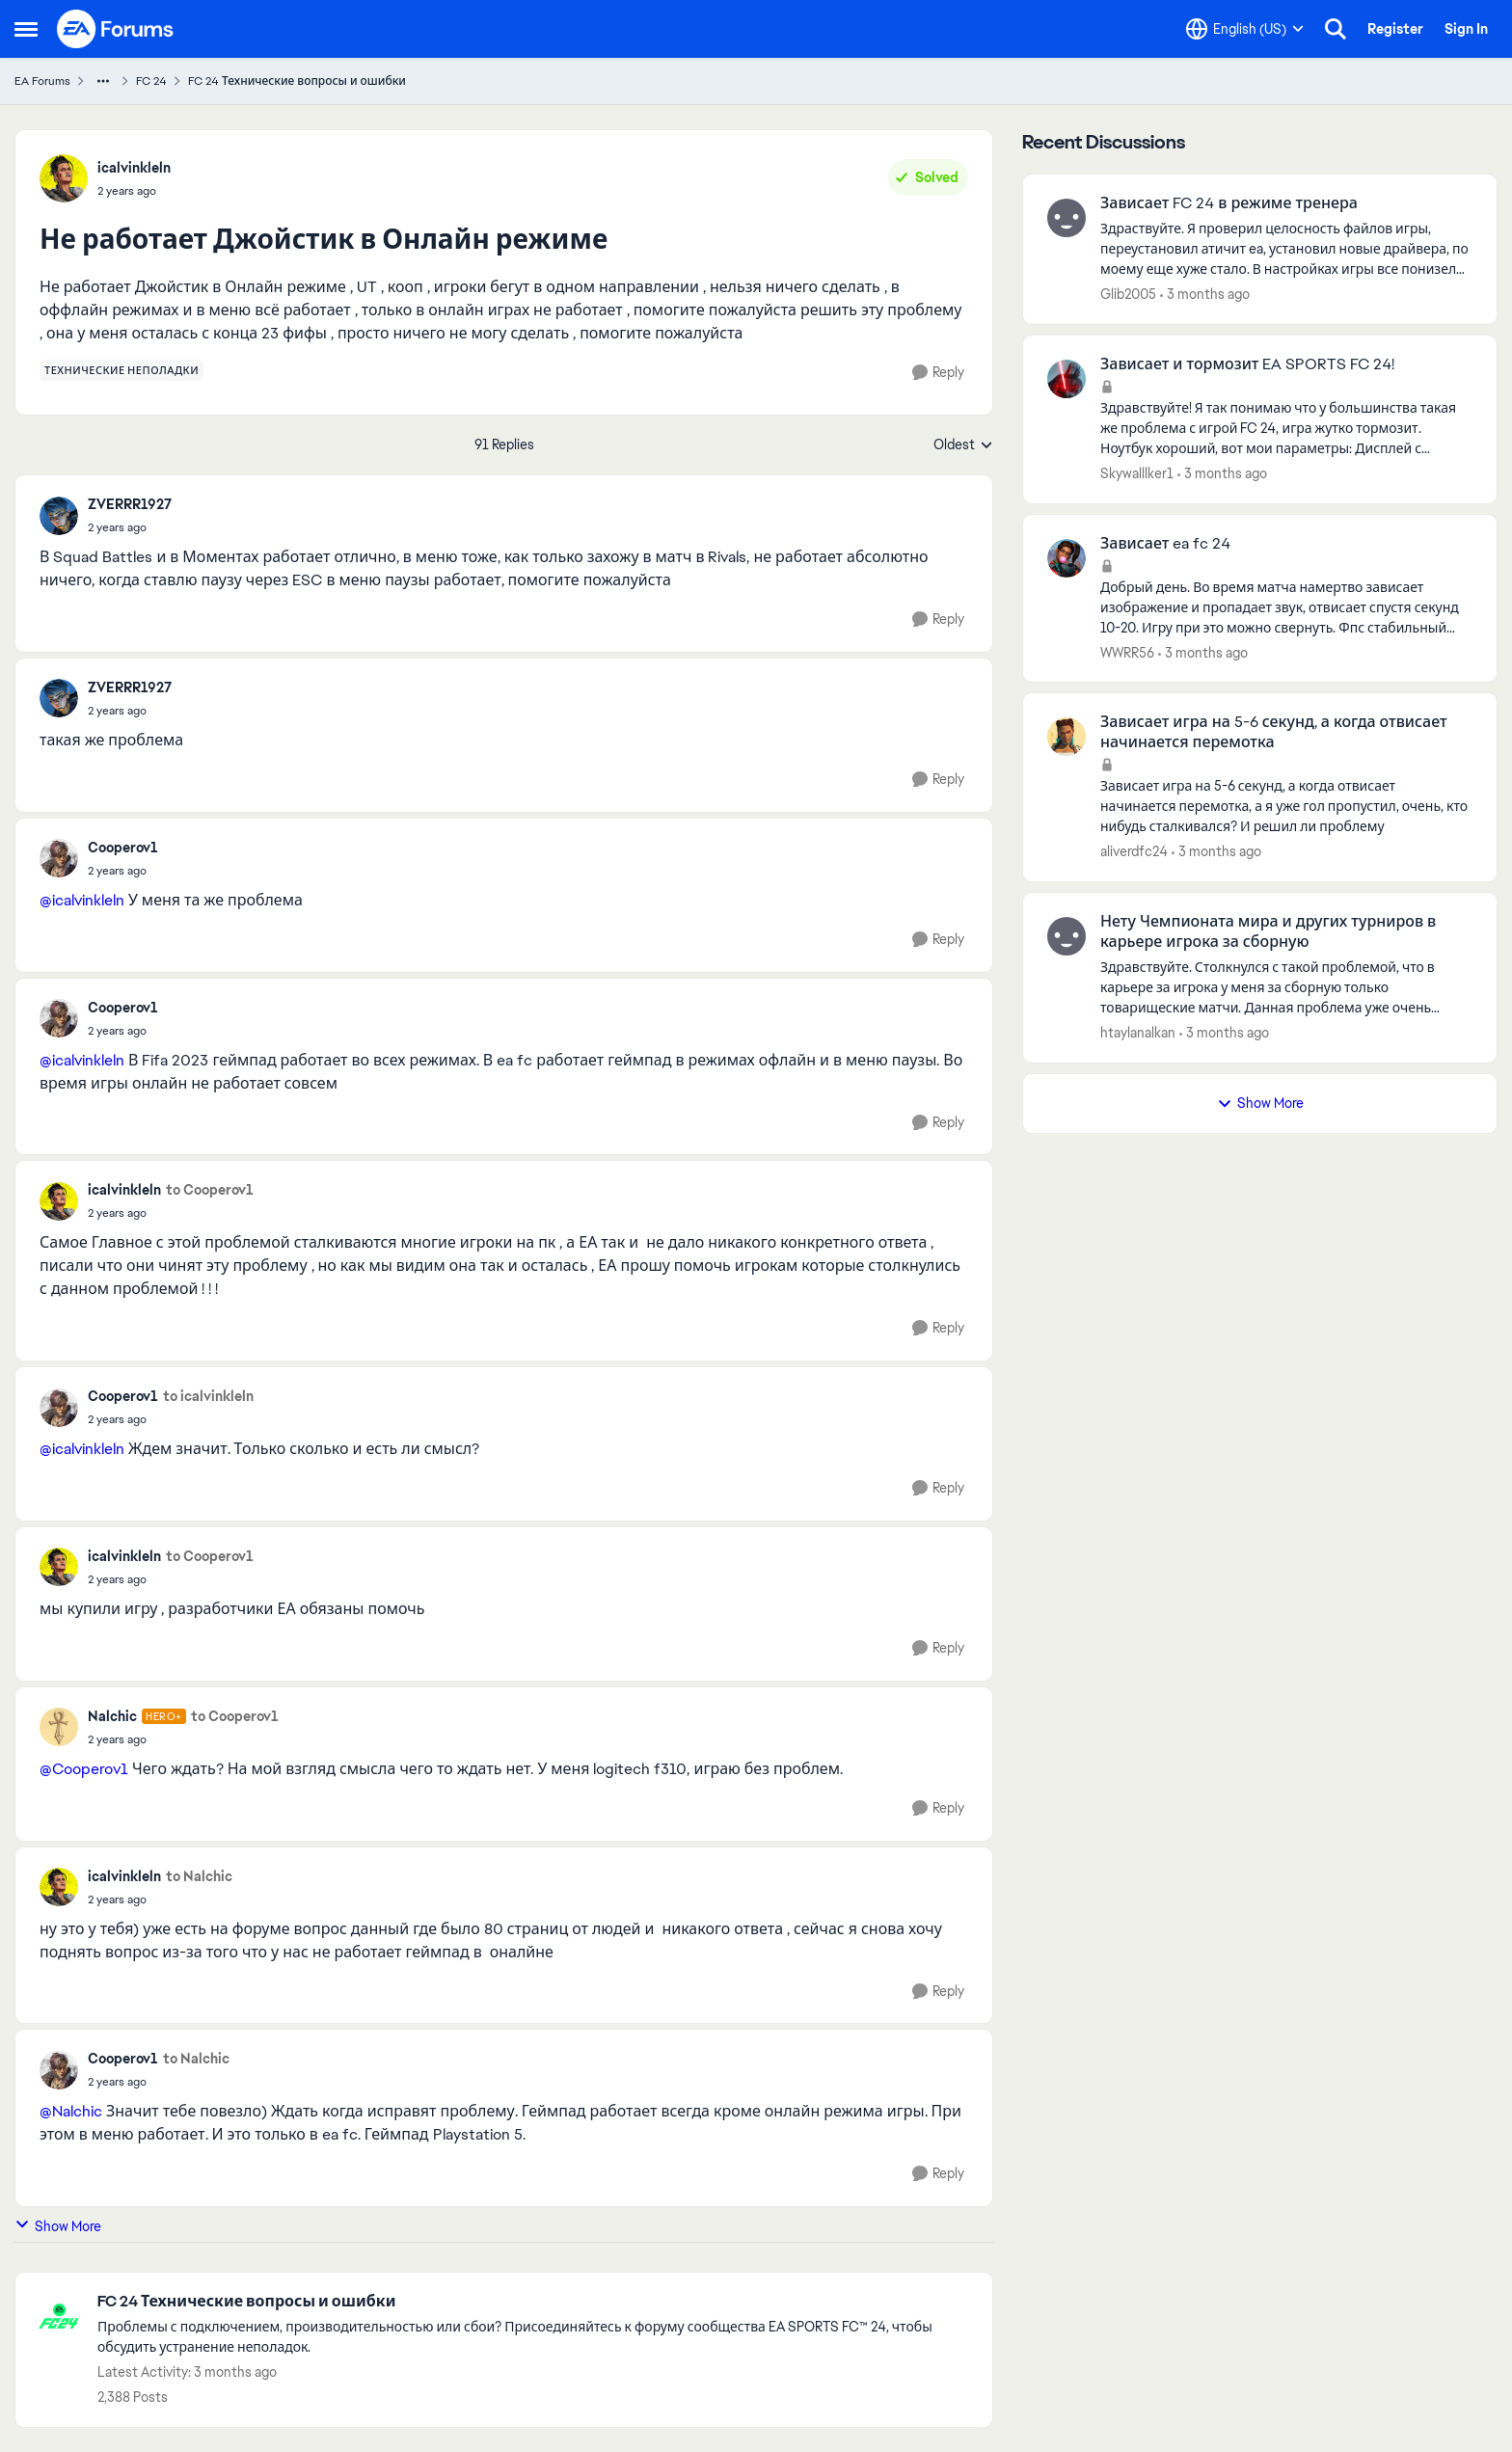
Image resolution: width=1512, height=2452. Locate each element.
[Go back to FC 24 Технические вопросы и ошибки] (535, 2302)
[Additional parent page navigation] (103, 80)
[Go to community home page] (116, 29)
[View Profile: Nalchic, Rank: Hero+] (59, 1727)
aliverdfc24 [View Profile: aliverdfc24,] (1134, 851)
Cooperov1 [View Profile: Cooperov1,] (123, 847)
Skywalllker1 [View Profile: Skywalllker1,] (1137, 473)
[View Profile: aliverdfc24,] (1066, 736)
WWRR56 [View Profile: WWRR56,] (1127, 651)
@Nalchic (71, 2111)
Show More (57, 2226)
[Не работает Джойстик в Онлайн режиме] (130, 527)
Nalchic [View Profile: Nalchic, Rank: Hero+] (112, 1716)
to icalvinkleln (208, 1396)
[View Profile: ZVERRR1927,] (59, 516)
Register (1395, 29)
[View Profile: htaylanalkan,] (1066, 936)
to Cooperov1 (210, 1190)
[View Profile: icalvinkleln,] (64, 178)
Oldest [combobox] (963, 445)
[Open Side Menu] (26, 28)
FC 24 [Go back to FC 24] (151, 81)
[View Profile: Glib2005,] (1066, 218)
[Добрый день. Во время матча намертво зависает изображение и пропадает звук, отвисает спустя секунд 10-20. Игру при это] (1286, 607)
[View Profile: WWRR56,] (1066, 558)
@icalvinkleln (82, 900)
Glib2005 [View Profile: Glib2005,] (1128, 294)
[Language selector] (1244, 29)
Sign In (1466, 29)
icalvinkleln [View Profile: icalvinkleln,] (134, 167)
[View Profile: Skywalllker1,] (1066, 379)
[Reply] (938, 373)
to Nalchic (199, 1876)
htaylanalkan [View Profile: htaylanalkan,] (1137, 1032)
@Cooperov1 (84, 1769)
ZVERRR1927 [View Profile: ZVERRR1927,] (130, 504)
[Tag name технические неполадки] (121, 370)
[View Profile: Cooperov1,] (59, 858)
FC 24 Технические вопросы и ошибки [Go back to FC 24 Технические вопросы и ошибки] (297, 81)
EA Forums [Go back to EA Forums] (42, 81)
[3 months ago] (1205, 294)
